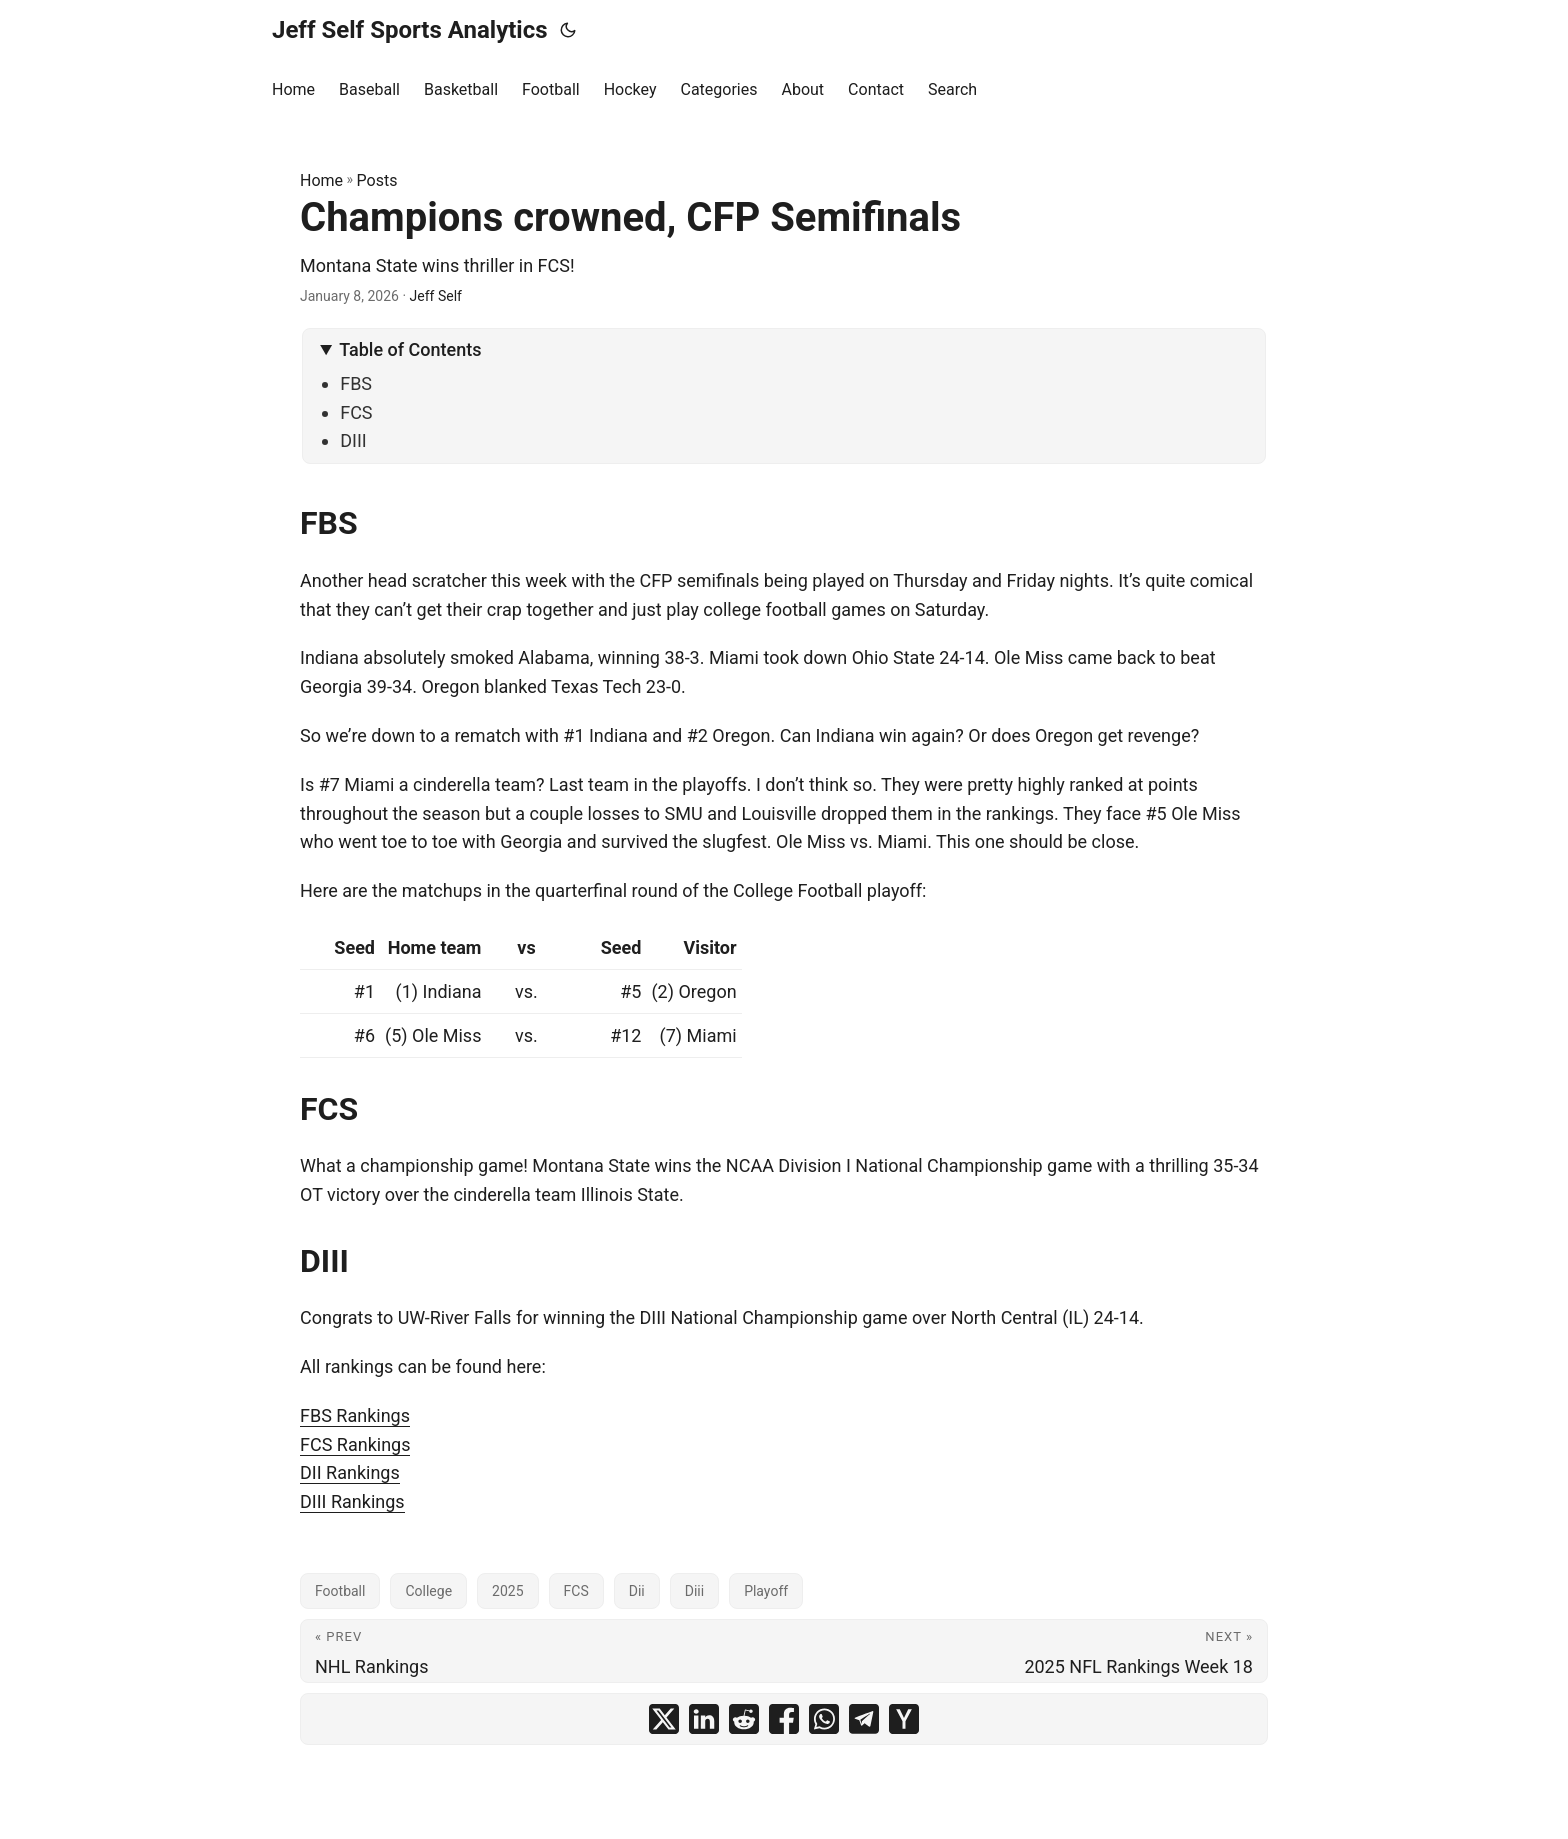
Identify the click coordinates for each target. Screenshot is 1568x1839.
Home (321, 180)
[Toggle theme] (568, 30)
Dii (637, 1591)
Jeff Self (436, 296)
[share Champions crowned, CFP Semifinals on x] (664, 1719)
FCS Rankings (355, 1444)
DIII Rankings (352, 1501)
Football (340, 1591)
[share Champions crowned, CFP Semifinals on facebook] (784, 1719)
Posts (377, 180)
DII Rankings (350, 1472)
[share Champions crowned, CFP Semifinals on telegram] (864, 1719)
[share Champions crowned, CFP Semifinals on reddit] (744, 1719)
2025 (507, 1591)
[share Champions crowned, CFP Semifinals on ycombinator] (904, 1719)
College (428, 1591)
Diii (694, 1591)
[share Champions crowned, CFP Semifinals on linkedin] (704, 1719)
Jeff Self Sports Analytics (410, 30)
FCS (356, 412)
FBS (356, 383)
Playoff (766, 1591)
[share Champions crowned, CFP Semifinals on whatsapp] (824, 1719)
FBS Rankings (355, 1415)
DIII (353, 440)
